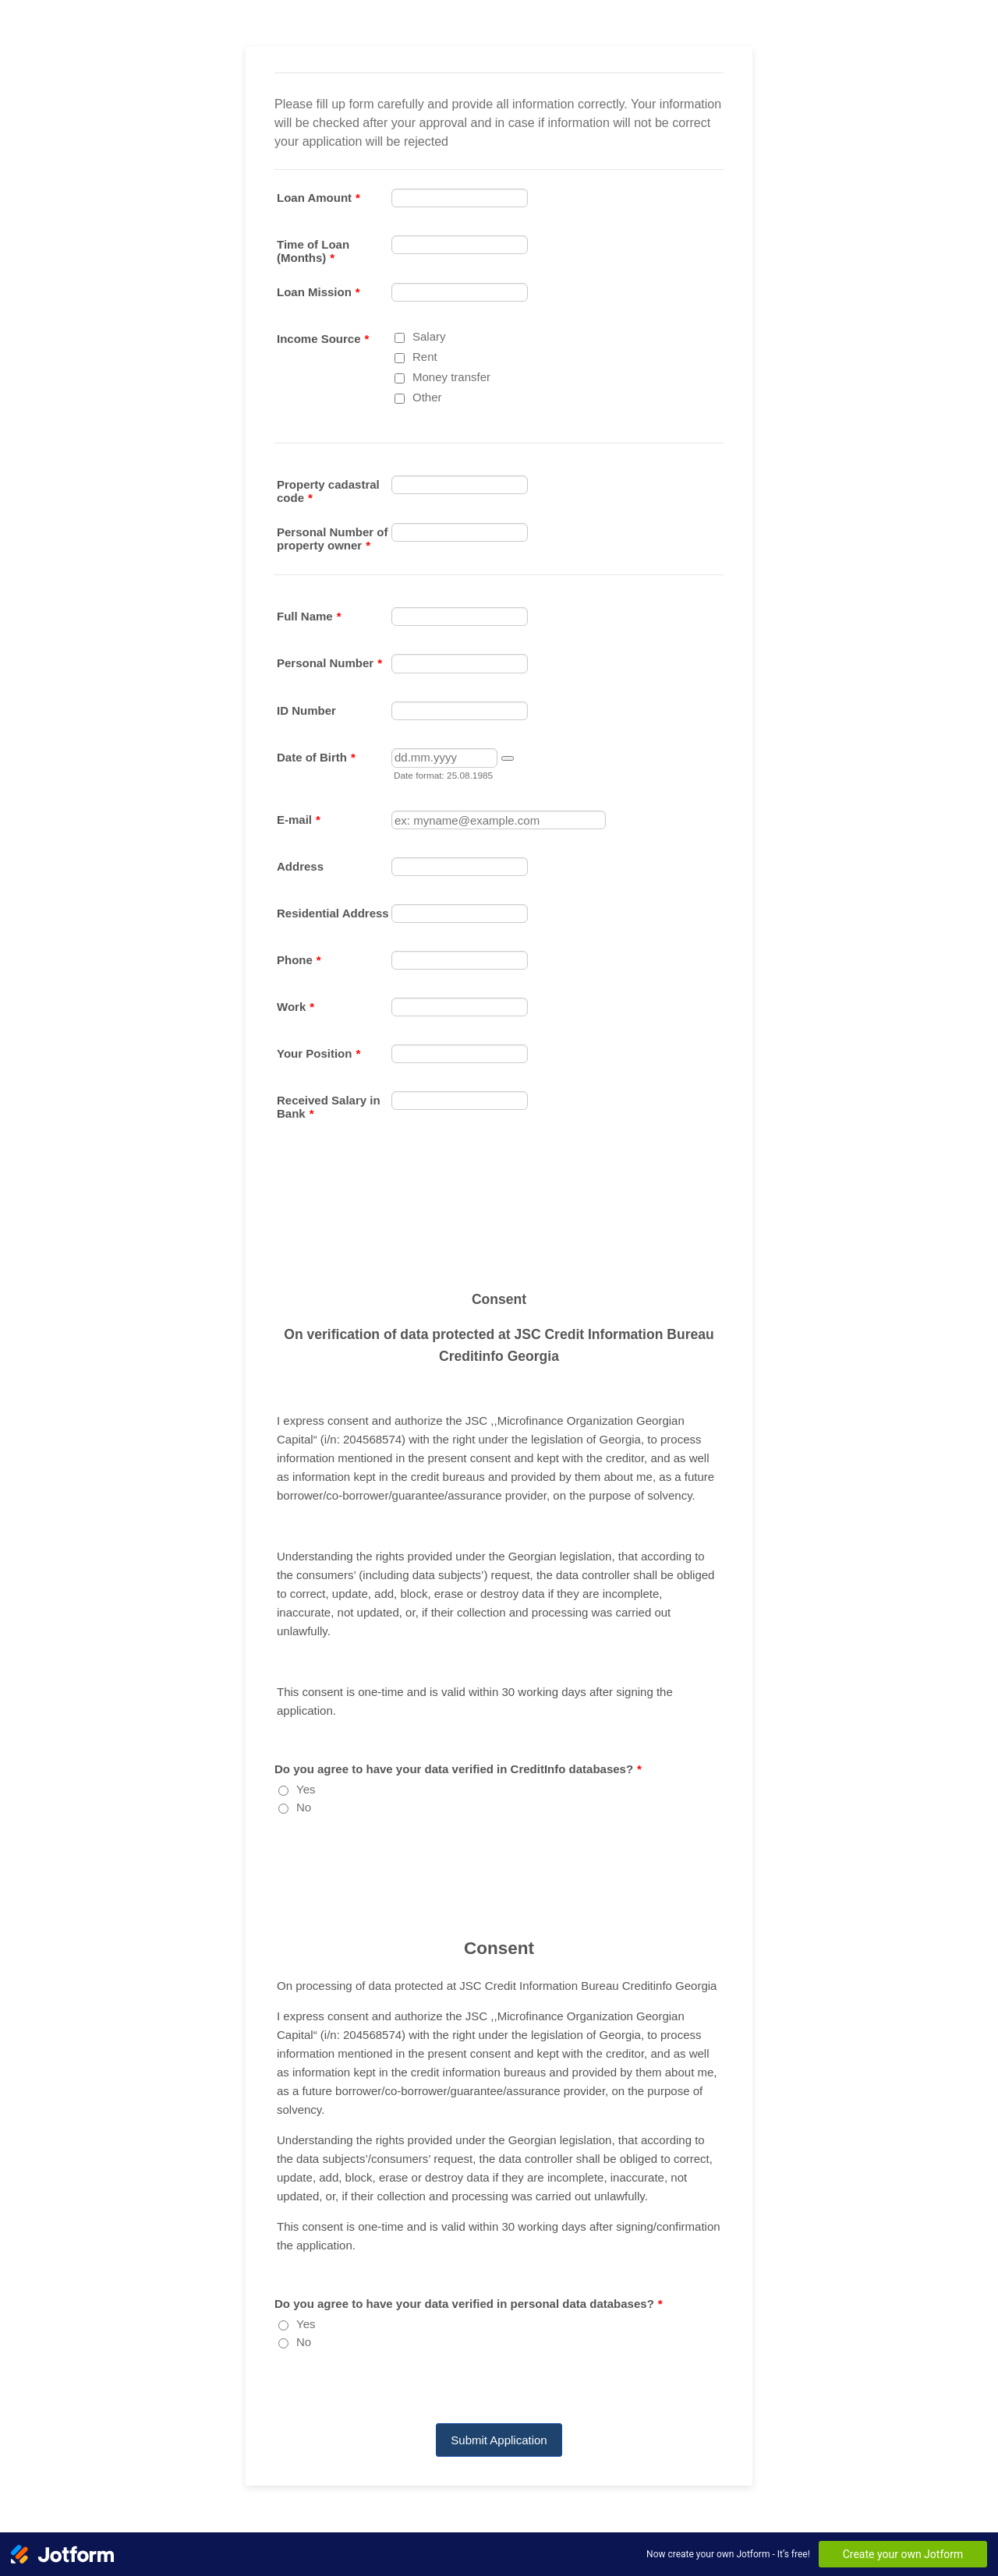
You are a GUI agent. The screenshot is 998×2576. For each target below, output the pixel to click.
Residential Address (333, 913)
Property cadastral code (328, 491)
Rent (424, 356)
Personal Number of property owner (332, 538)
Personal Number (329, 663)
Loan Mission (318, 292)
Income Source (323, 338)
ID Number (306, 710)
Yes (305, 1789)
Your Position (318, 1053)
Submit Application (499, 2440)
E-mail (298, 819)
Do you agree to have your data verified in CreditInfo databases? (458, 1769)
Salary (429, 336)
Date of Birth (316, 757)
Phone (299, 959)
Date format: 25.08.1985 (443, 775)
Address (300, 866)
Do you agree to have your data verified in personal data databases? (468, 2303)
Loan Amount (318, 197)
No (303, 1807)
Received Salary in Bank (328, 1107)
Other (427, 397)
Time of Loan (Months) (313, 251)
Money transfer (451, 376)
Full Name (309, 616)
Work (295, 1006)
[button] (507, 758)
